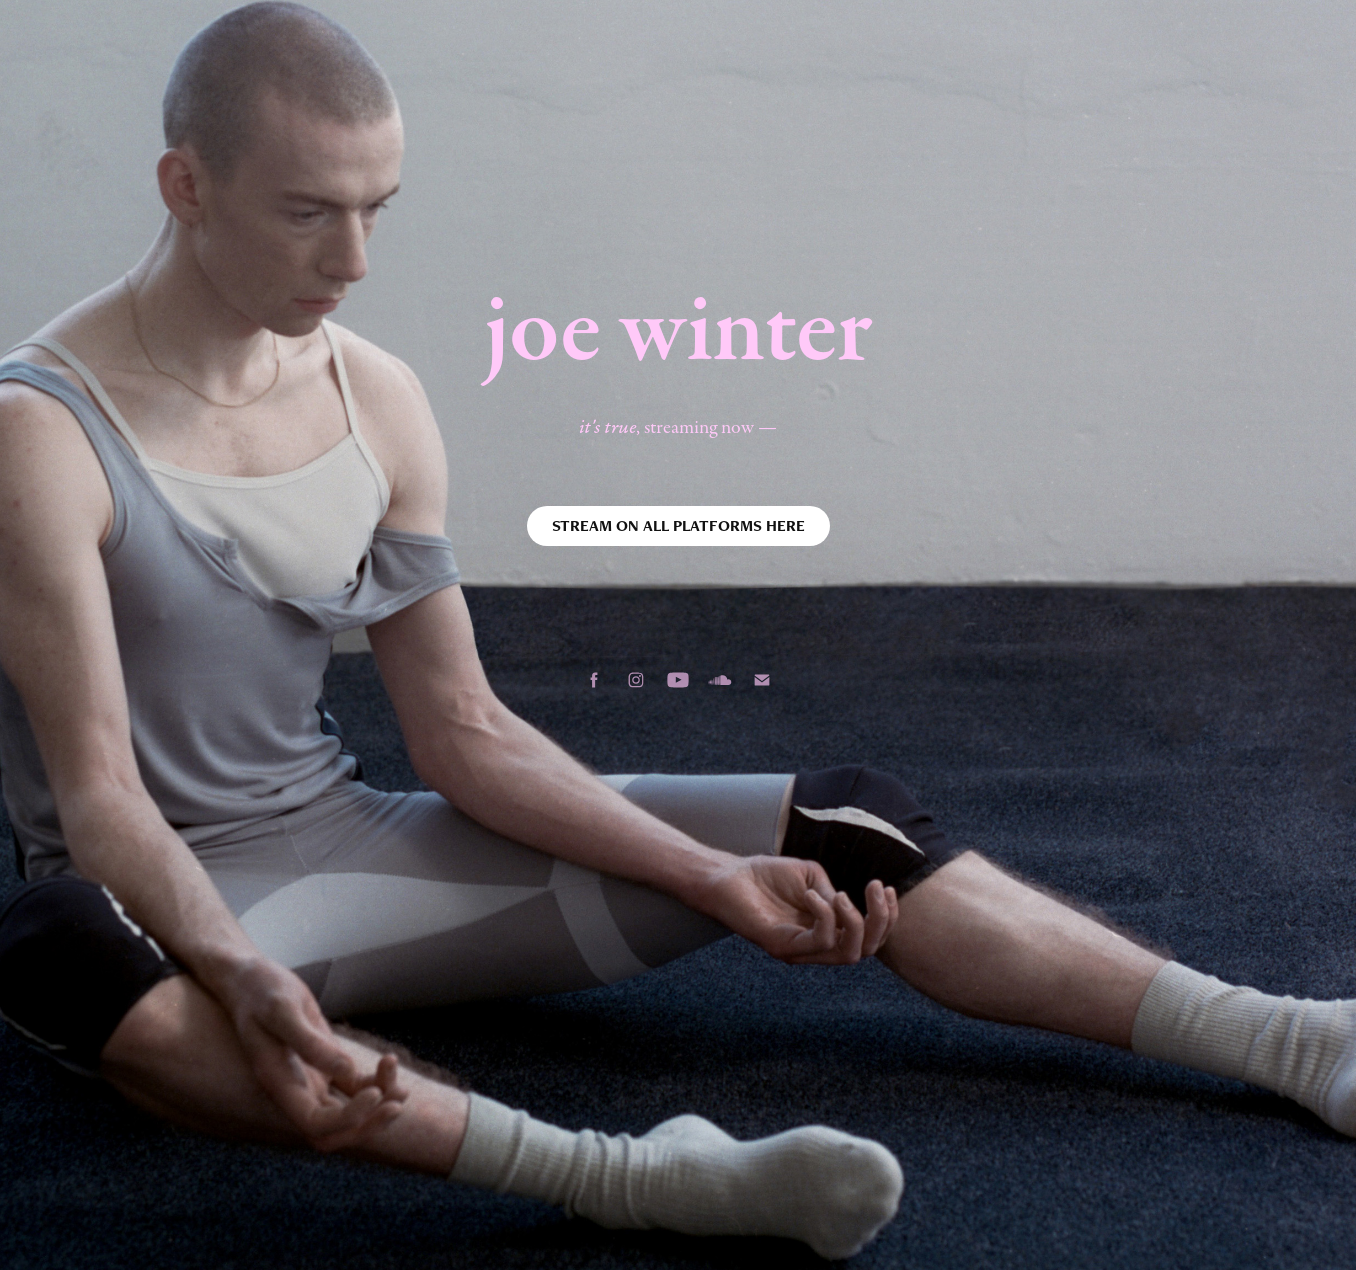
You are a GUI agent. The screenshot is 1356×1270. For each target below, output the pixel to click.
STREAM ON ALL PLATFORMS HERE (678, 525)
